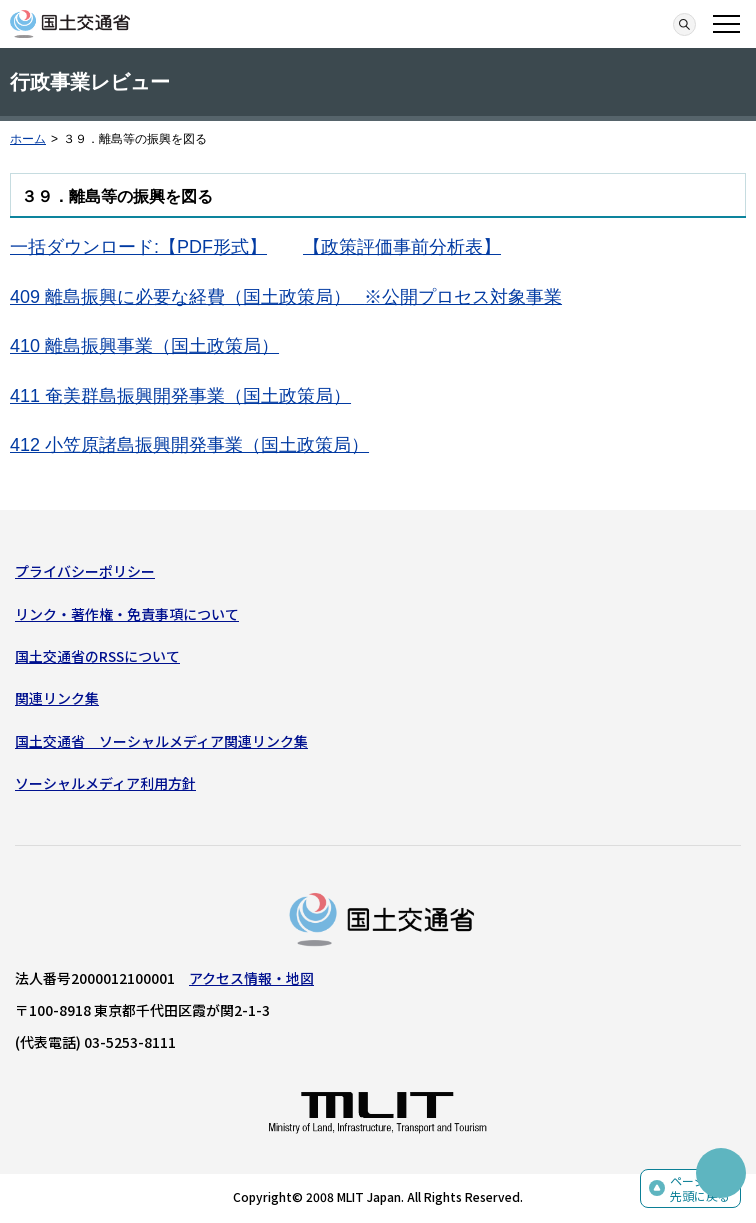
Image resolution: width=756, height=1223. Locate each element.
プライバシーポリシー (85, 571)
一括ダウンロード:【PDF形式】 (138, 247)
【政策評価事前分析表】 (402, 247)
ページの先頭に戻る (700, 1188)
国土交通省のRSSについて (97, 656)
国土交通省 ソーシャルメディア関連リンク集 (161, 741)
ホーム (28, 139)
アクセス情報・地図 (251, 978)
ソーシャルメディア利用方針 (105, 783)
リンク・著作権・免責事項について (127, 614)
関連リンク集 (57, 698)
